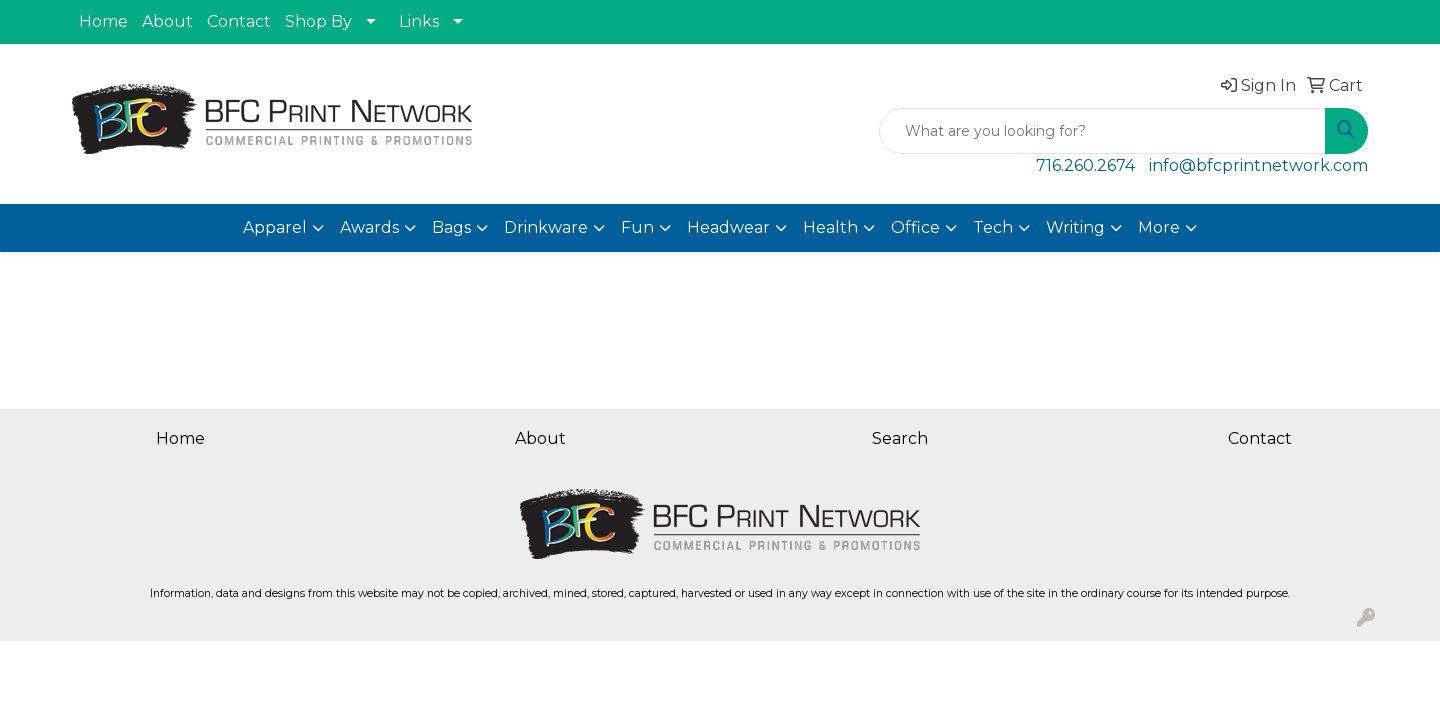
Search (900, 438)
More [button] (1159, 227)
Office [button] (915, 227)
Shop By (318, 21)
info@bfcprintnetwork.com (1258, 165)
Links (419, 21)
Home (103, 21)
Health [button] (830, 227)
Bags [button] (451, 227)
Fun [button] (637, 227)
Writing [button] (1075, 227)
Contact (239, 21)
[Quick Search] (1102, 131)
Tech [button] (993, 227)
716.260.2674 (1085, 165)
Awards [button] (369, 227)
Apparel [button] (275, 227)
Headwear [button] (728, 227)
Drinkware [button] (546, 227)
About (167, 21)
